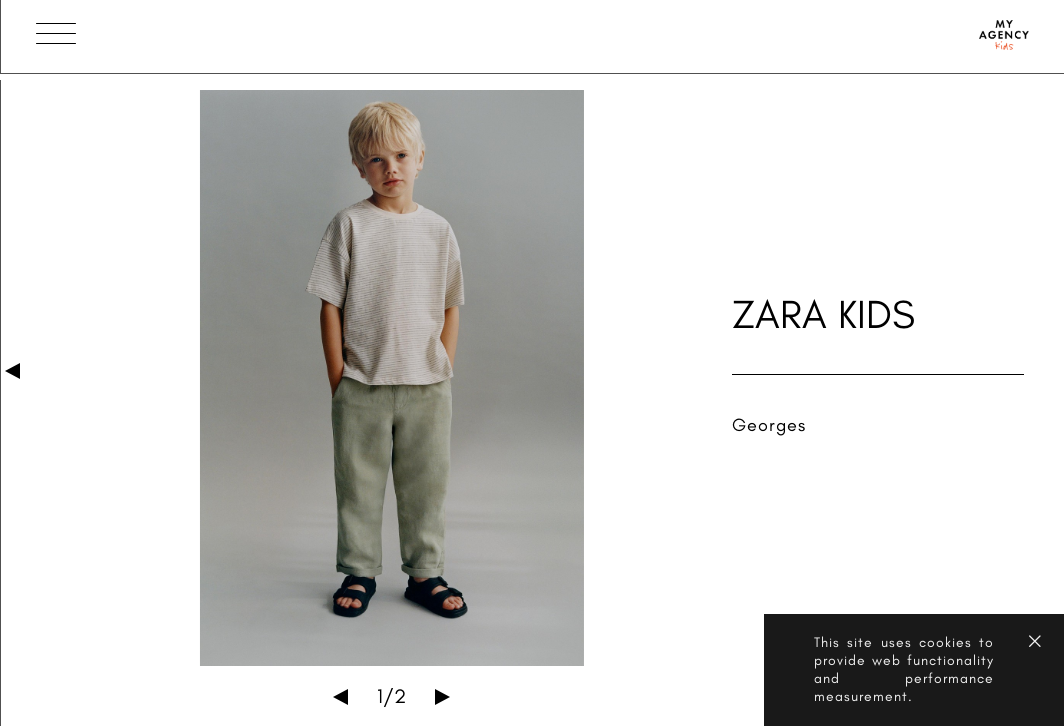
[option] (392, 378)
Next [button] (442, 697)
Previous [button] (340, 697)
